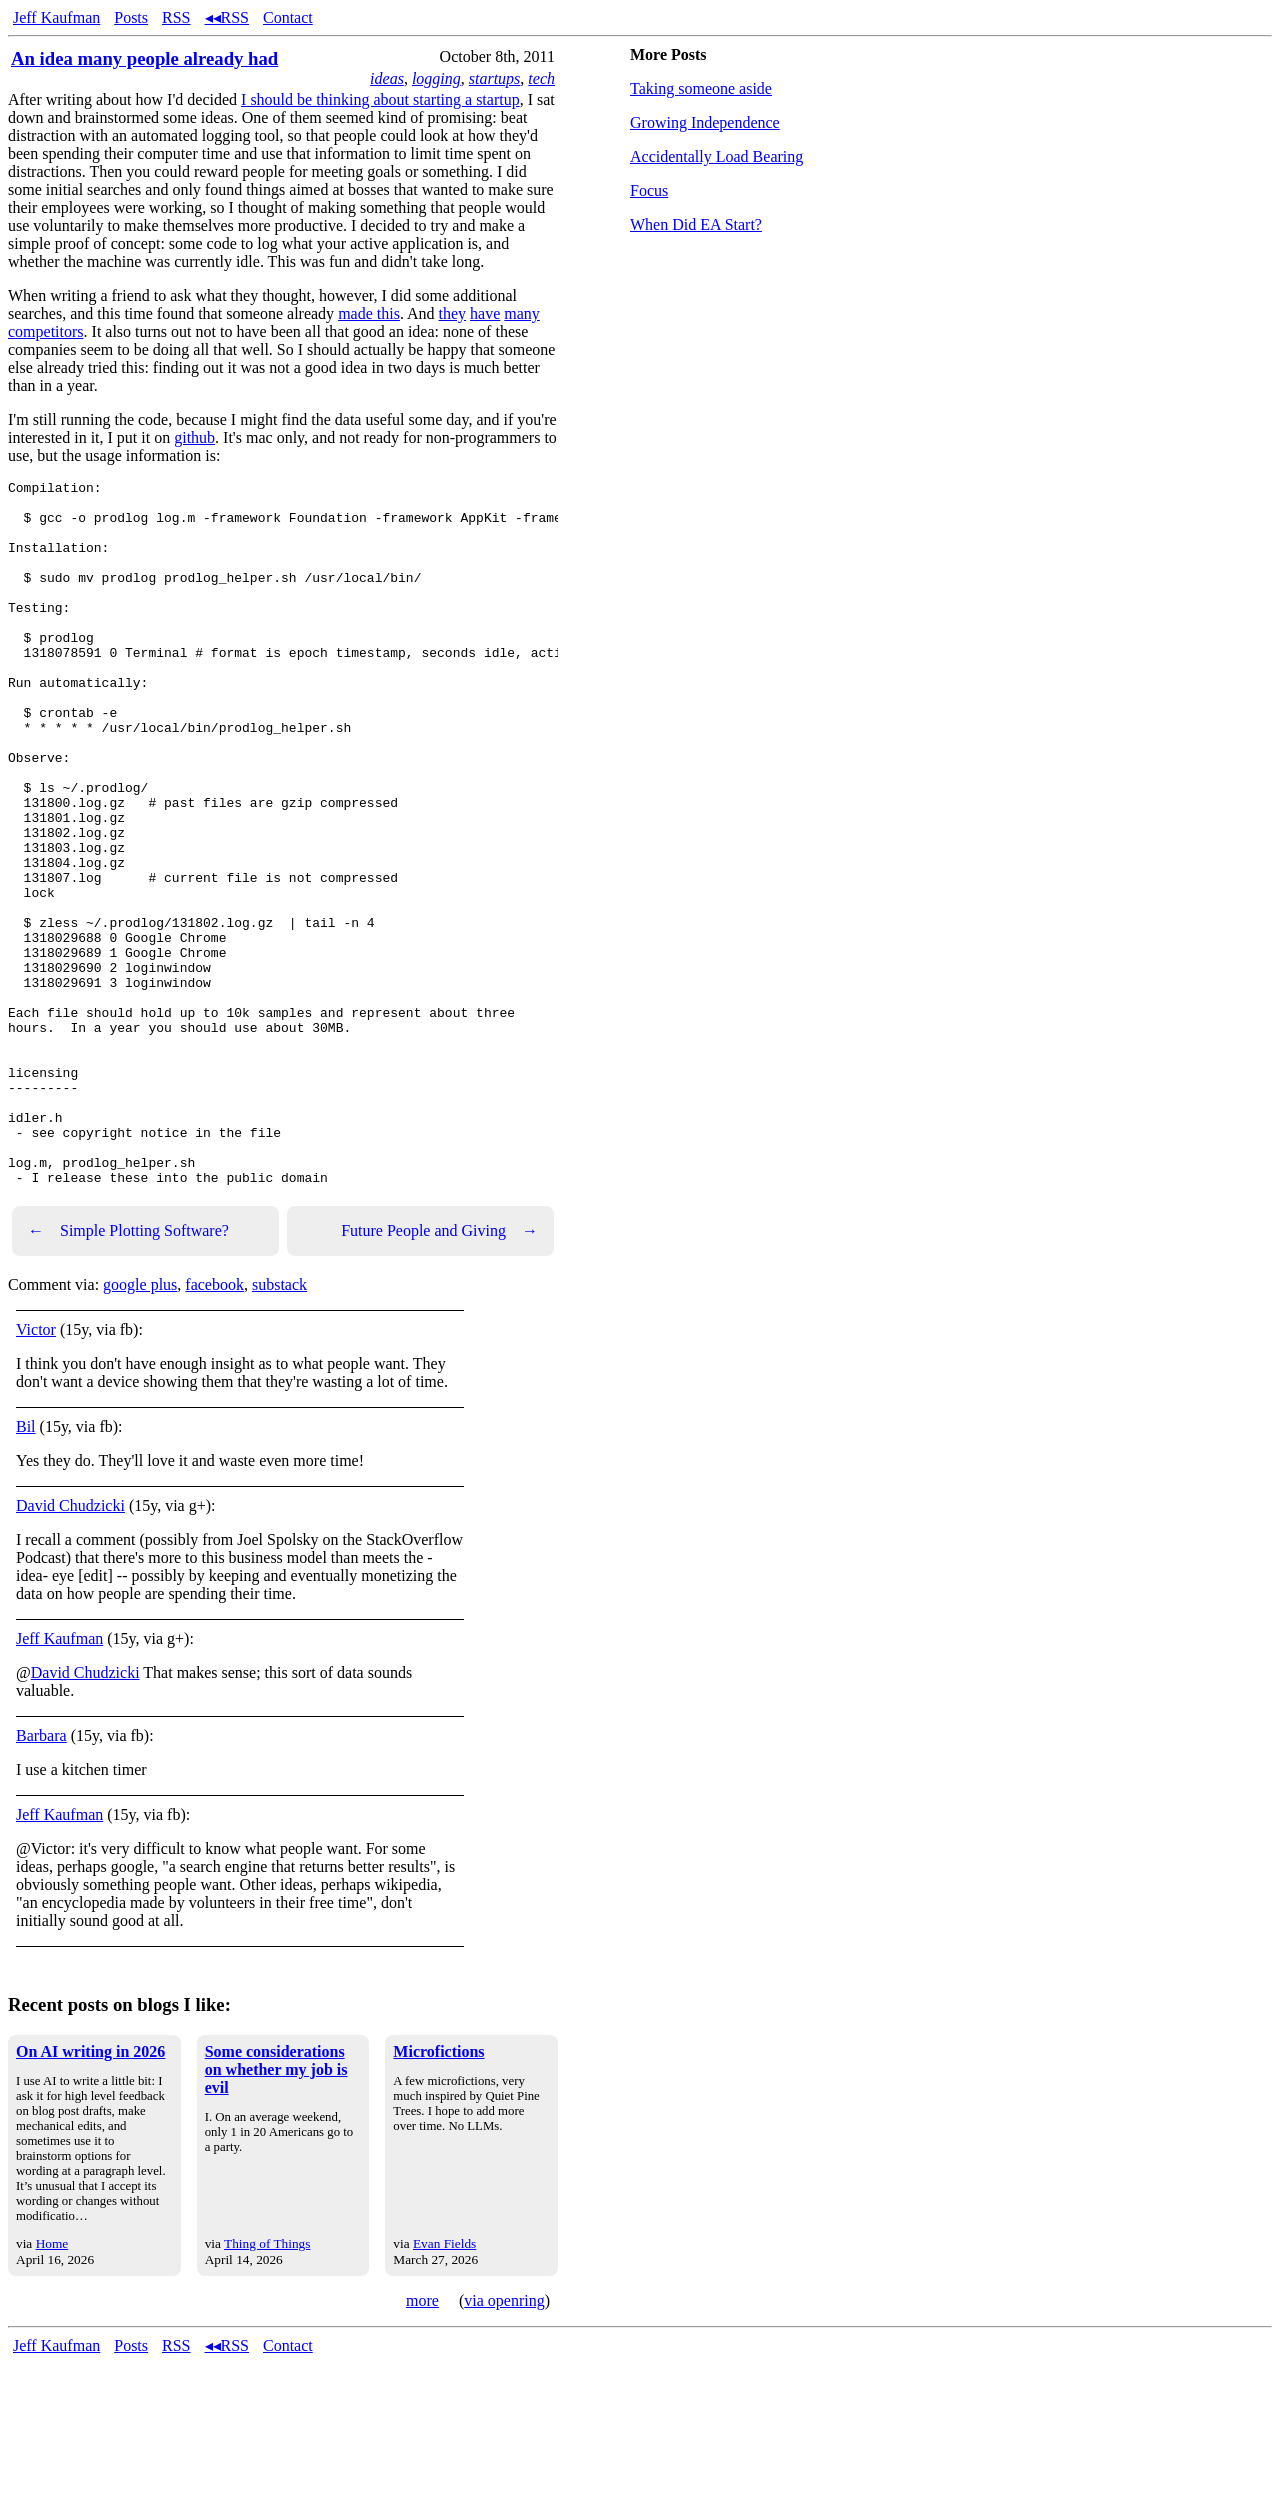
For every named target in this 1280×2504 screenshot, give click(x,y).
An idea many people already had (144, 58)
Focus (649, 190)
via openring (504, 2441)
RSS (176, 17)
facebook (214, 1425)
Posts (131, 17)
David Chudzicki (70, 1646)
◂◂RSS (227, 17)
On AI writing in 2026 (90, 2192)
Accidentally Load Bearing (716, 156)
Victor (36, 1470)
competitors (46, 331)
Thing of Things (267, 2384)
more (422, 2441)
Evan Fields (444, 2384)
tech (541, 78)
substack (279, 1425)
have (485, 313)
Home (52, 2384)
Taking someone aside (701, 88)
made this (369, 313)
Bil (26, 1567)
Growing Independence (705, 122)
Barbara (41, 1876)
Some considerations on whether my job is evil (276, 2210)
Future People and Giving (439, 1372)
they (453, 313)
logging (436, 78)
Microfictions (438, 2192)
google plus (140, 1425)
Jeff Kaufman (56, 17)
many (522, 313)
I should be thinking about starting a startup (380, 99)
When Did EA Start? (696, 224)
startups (495, 78)
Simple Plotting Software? (128, 1372)
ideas (387, 78)
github (194, 437)
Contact (288, 17)
